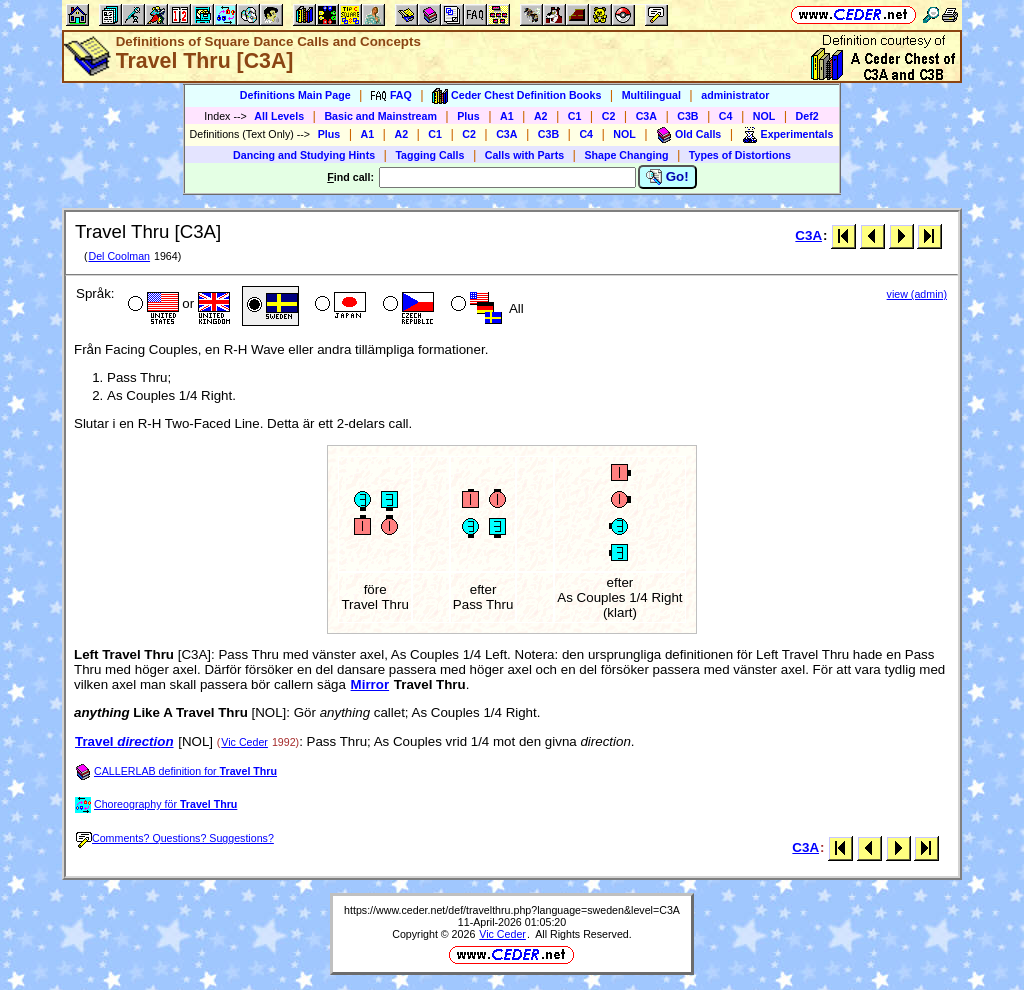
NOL (764, 116)
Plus (468, 116)
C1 (575, 116)
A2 (541, 116)
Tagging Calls (429, 155)
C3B (687, 116)
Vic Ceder (244, 742)
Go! (667, 177)
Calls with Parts (524, 155)
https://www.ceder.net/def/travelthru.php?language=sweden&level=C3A (512, 910)
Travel (124, 741)
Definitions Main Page (295, 95)
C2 (609, 116)
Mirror (370, 684)
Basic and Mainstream (380, 116)
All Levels (279, 116)
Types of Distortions (740, 155)
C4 (726, 116)
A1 (507, 116)
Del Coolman (119, 256)
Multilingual (651, 95)
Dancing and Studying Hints (304, 155)
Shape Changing (626, 155)
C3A (646, 116)
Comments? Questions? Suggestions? (175, 838)
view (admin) (917, 294)
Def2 (807, 116)
